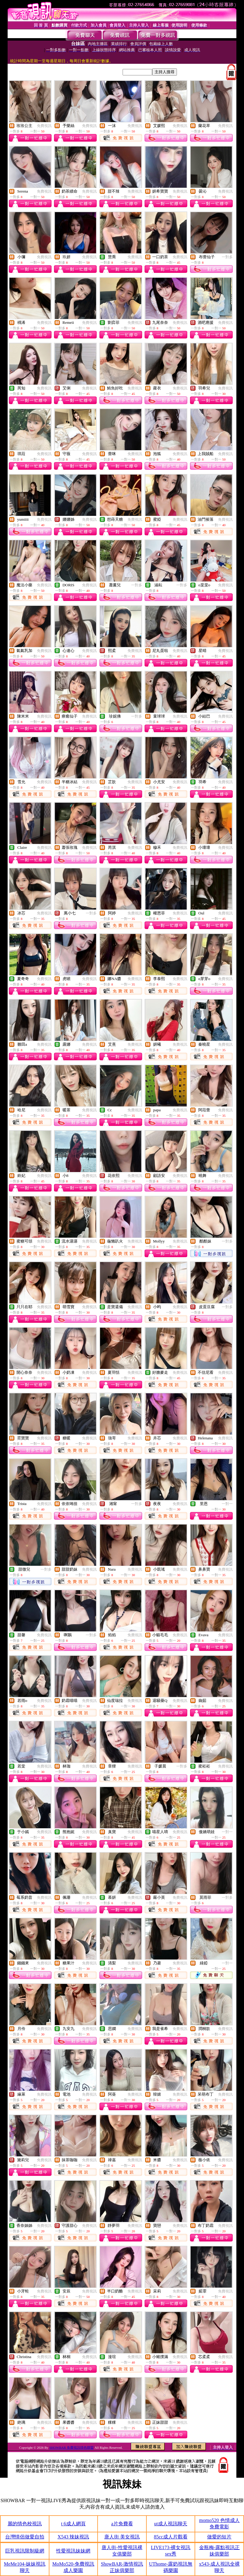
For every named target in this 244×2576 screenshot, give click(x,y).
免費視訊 (44, 126)
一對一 (227, 1504)
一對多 (227, 257)
